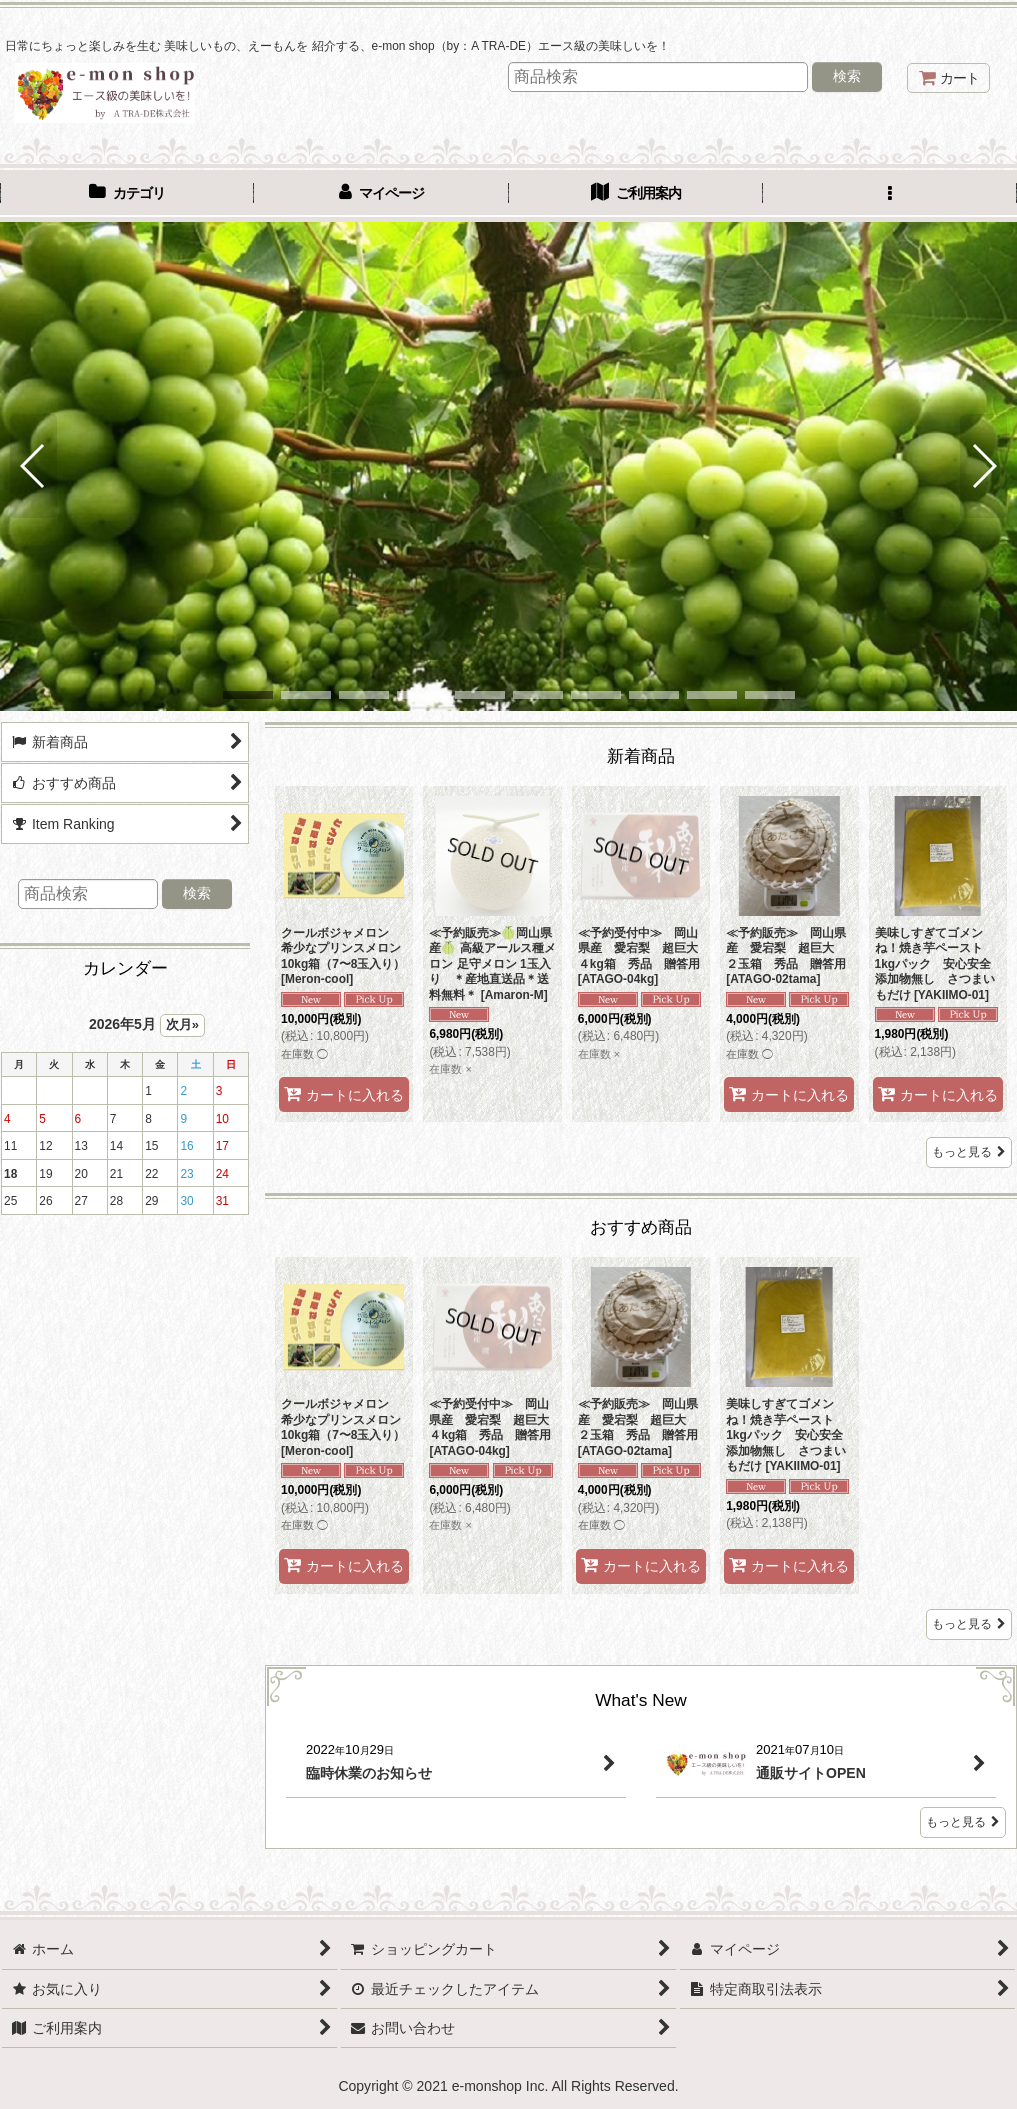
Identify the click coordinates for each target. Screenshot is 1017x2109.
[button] (890, 195)
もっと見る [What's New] (963, 1822)
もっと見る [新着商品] (969, 1152)
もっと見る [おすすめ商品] (969, 1624)
